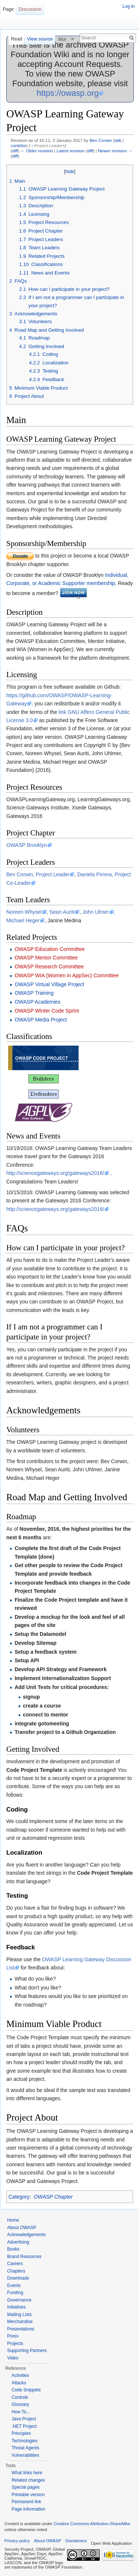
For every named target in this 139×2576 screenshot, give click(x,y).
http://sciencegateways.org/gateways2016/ (55, 1173)
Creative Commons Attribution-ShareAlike (91, 2523)
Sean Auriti (62, 912)
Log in (128, 6)
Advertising (18, 2242)
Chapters (16, 2271)
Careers (15, 2263)
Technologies (24, 2440)
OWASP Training (33, 993)
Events (14, 2285)
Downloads (18, 2278)
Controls (19, 2397)
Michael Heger (23, 920)
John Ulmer (95, 912)
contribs (18, 145)
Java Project (23, 2418)
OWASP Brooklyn (26, 845)
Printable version (27, 2494)
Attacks (18, 2382)
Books (13, 2249)
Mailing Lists (19, 2314)
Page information (28, 2509)
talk (118, 140)
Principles (21, 2433)
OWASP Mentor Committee (45, 958)
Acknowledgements (26, 2234)
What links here (26, 2472)
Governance (19, 2300)
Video (12, 2358)
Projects (15, 2343)
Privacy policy (17, 2540)
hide (69, 171)
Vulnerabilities (25, 2455)
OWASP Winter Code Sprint (46, 1011)
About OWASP (21, 2227)
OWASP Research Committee (49, 966)
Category (19, 2197)
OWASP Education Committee (49, 949)
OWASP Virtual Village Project (49, 984)
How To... (20, 2411)
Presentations (20, 2329)
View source (40, 39)
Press (13, 2336)
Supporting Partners (27, 2350)
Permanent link (26, 2501)
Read (16, 39)
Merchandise (20, 2321)
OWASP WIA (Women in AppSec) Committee (66, 975)
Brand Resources (24, 2256)
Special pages (25, 2487)
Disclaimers (76, 2540)
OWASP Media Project (40, 1020)
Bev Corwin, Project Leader (37, 874)
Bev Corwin (101, 140)
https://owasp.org (68, 93)
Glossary (20, 2404)
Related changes (28, 2480)
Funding (15, 2292)
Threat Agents (25, 2447)
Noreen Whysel (24, 912)
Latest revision (70, 150)
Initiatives (16, 2307)
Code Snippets (26, 2390)
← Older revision (36, 150)
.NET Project (24, 2426)
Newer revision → (115, 150)
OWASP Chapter (53, 2197)
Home (13, 2220)
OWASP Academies (37, 1002)
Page (8, 9)
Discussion (30, 9)
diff (15, 150)
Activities (20, 2375)
